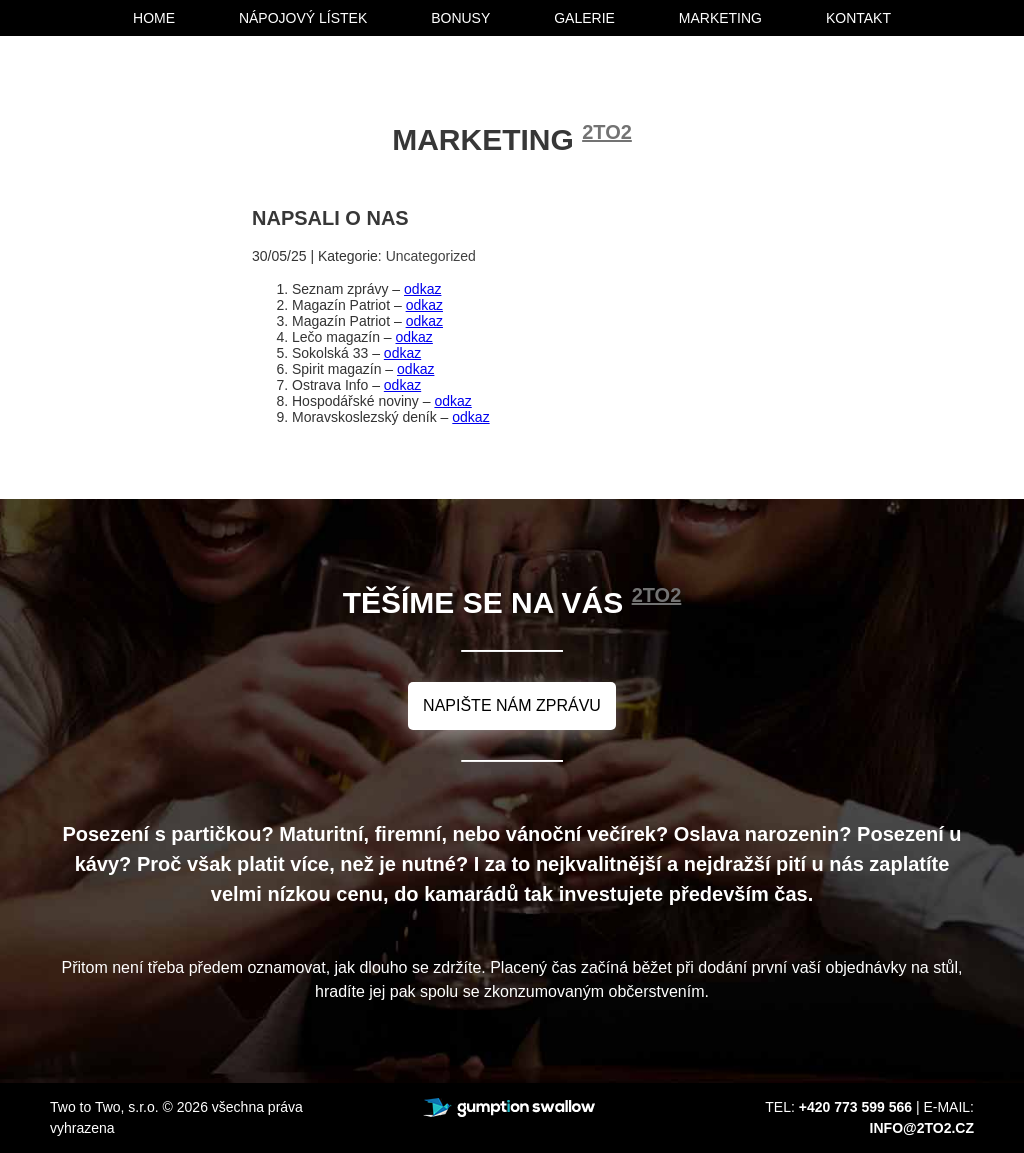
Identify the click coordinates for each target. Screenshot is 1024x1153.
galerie (584, 18)
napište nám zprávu (512, 705)
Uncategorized (431, 256)
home (154, 18)
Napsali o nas (330, 218)
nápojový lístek (303, 18)
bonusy (460, 18)
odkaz (422, 289)
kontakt (858, 18)
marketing (720, 18)
